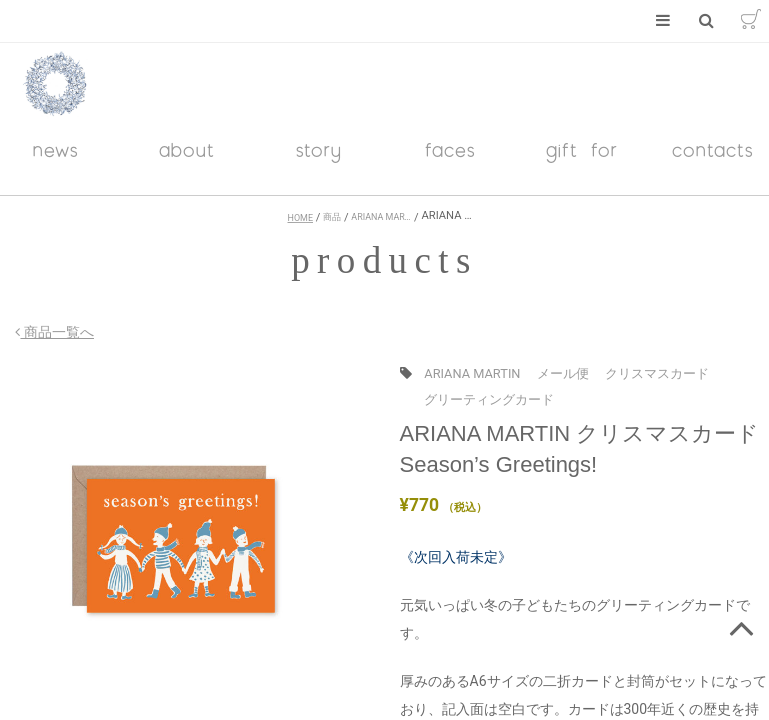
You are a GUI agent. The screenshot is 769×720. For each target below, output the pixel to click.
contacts (713, 160)
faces (450, 160)
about (187, 160)
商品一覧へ (39, 343)
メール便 (563, 384)
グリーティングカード (489, 409)
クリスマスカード (657, 384)
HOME (300, 229)
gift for (582, 160)
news (56, 160)
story (319, 160)
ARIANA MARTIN (472, 384)
